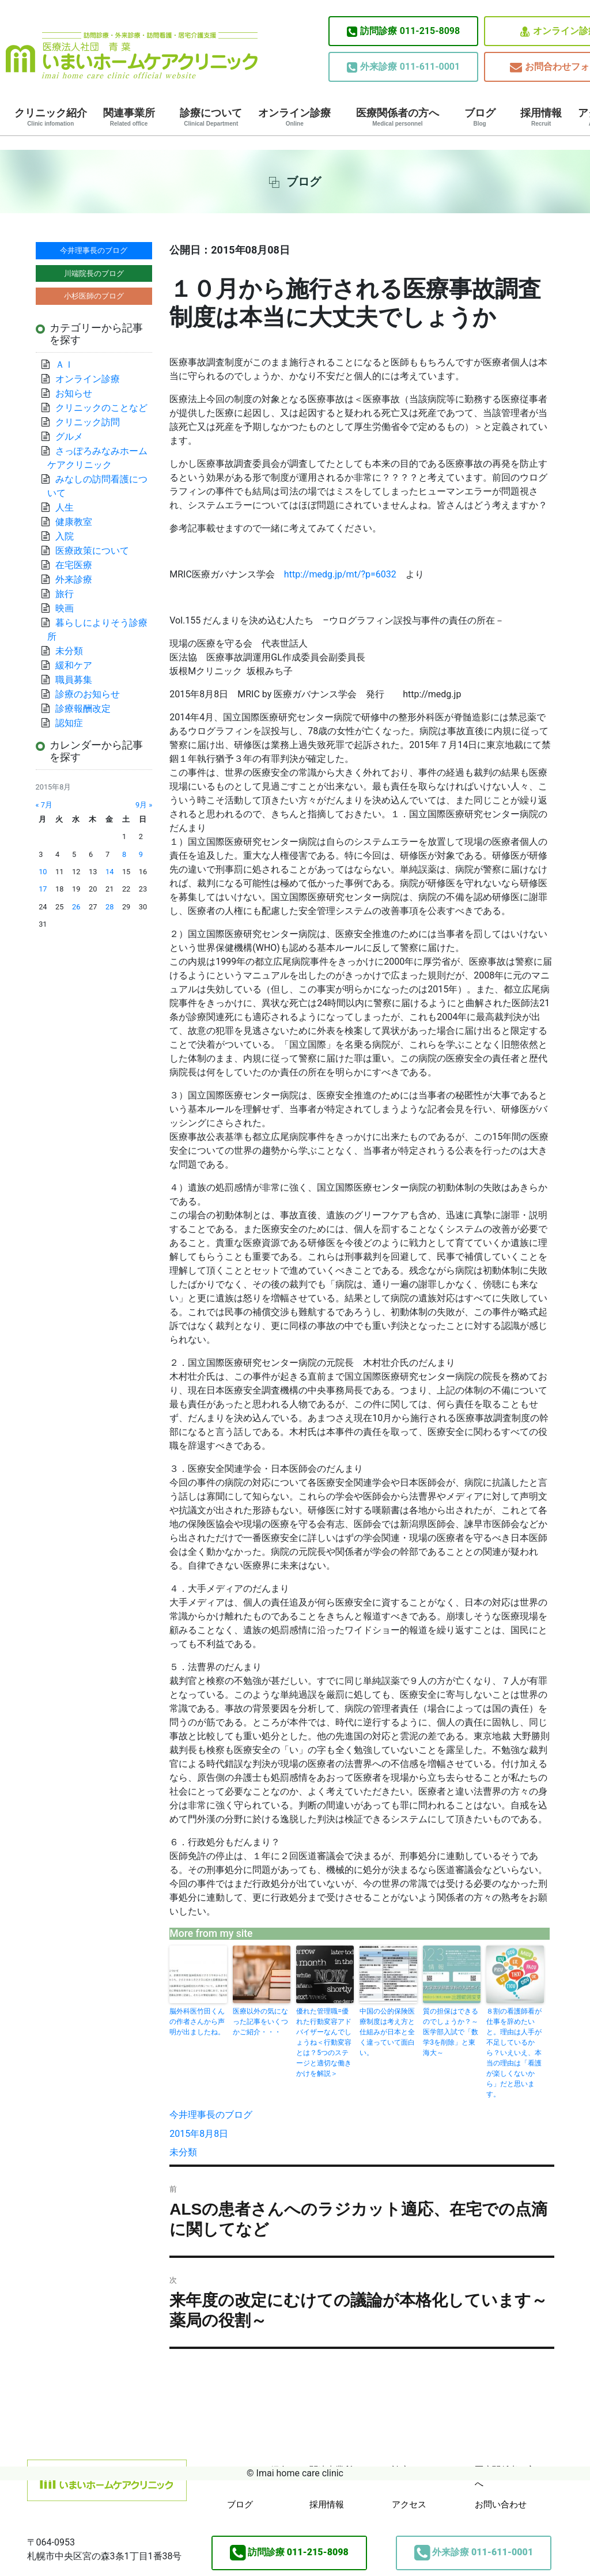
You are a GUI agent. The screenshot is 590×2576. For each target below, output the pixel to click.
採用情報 (541, 117)
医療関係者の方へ (397, 117)
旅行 (64, 593)
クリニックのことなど (101, 407)
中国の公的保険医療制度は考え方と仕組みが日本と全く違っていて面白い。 (387, 2032)
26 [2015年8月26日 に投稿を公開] (76, 906)
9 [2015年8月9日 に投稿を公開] (141, 854)
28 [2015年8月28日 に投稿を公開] (109, 906)
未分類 (183, 2152)
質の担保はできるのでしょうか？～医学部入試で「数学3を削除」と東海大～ (450, 2032)
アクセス (409, 2504)
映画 (64, 608)
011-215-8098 (403, 31)
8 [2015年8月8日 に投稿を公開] (124, 854)
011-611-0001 (403, 67)
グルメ (69, 436)
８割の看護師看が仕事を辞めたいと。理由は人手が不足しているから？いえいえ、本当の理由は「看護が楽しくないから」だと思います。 (514, 2052)
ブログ (480, 117)
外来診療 (73, 579)
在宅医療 (73, 565)
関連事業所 (129, 117)
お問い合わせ (501, 2504)
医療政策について (92, 550)
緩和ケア (78, 665)
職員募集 (73, 679)
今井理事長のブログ (210, 2114)
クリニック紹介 (50, 117)
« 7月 (44, 804)
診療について (211, 117)
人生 (64, 507)
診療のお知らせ (87, 694)
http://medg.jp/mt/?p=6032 (340, 574)
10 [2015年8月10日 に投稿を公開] (43, 871)
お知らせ (73, 393)
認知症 (69, 722)
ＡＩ (64, 364)
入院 (64, 536)
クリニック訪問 (87, 422)
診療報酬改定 (83, 708)
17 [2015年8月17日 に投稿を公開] (43, 889)
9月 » (143, 804)
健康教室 (73, 521)
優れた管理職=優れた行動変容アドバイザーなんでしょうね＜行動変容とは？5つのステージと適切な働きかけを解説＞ (323, 2042)
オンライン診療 (294, 117)
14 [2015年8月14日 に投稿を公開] (109, 871)
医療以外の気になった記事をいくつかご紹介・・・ (260, 2021)
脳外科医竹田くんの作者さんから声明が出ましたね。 (197, 2021)
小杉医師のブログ (94, 296)
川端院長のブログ (94, 273)
